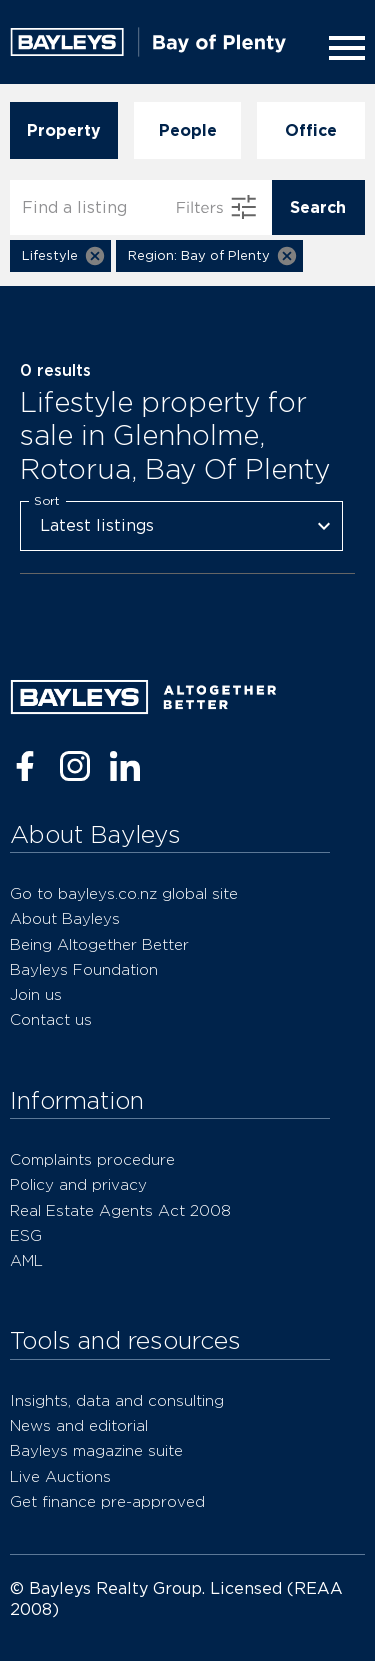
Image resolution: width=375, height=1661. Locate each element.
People (188, 130)
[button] (60, 256)
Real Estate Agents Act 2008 (120, 1210)
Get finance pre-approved (107, 1501)
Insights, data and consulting (117, 1400)
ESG (26, 1235)
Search (318, 207)
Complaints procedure (92, 1159)
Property (64, 130)
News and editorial (79, 1425)
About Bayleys (65, 918)
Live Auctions (60, 1476)
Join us (36, 994)
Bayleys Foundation (84, 969)
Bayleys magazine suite (96, 1450)
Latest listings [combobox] (97, 525)
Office (311, 130)
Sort (47, 500)
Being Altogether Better (99, 944)
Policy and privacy (78, 1184)
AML (26, 1260)
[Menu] (343, 48)
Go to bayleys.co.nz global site (124, 893)
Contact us (51, 1019)
